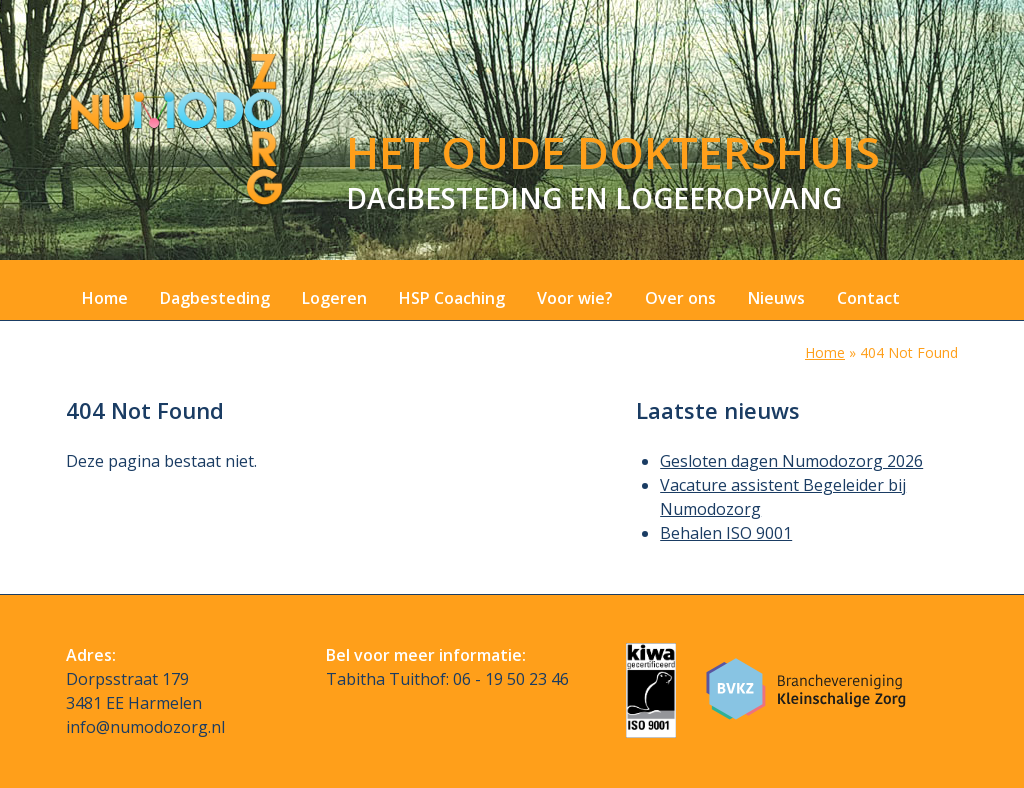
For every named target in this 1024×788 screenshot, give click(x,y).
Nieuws (776, 298)
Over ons (680, 298)
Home (105, 298)
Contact (868, 298)
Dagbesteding (215, 298)
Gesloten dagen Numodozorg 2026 (791, 461)
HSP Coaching (452, 298)
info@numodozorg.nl (145, 727)
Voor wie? (575, 298)
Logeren (334, 298)
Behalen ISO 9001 (726, 533)
